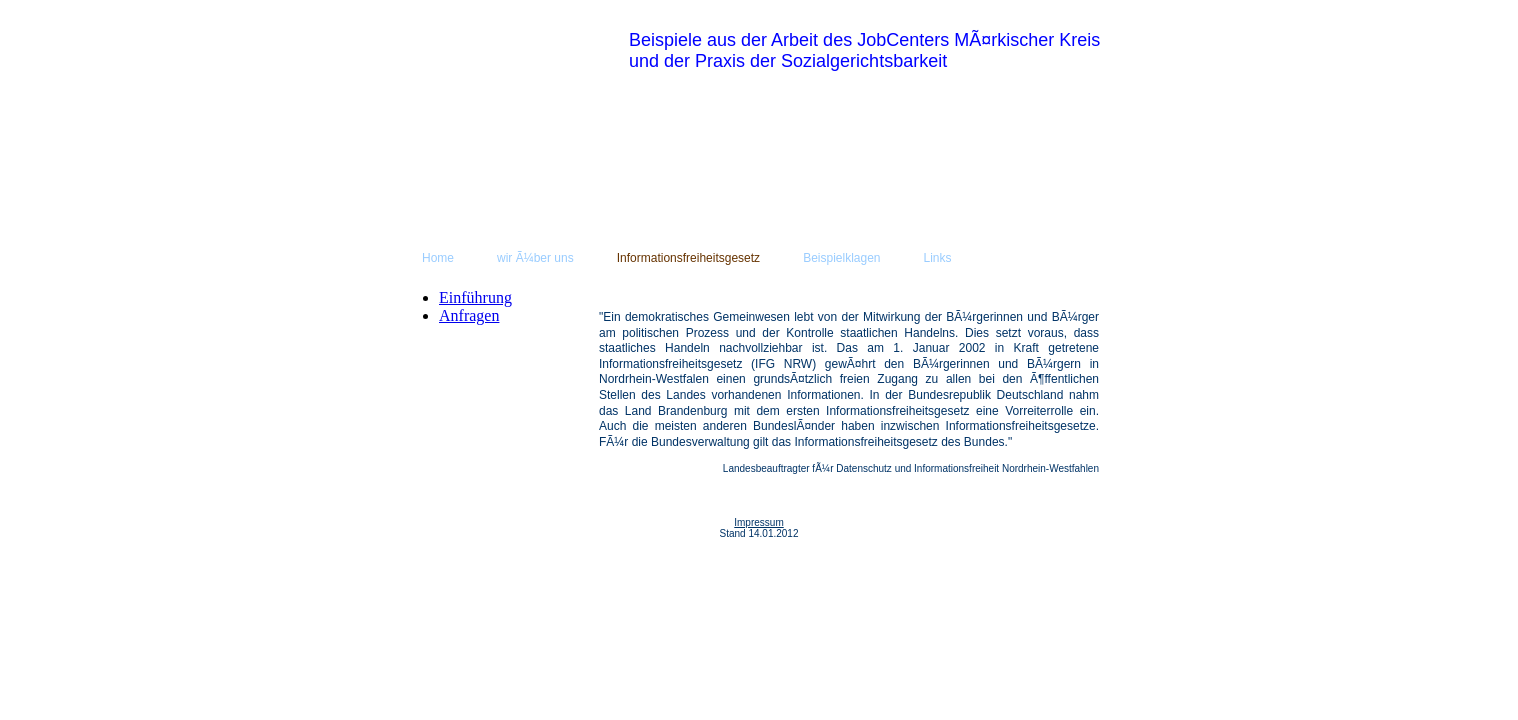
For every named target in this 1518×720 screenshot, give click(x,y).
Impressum (758, 522)
